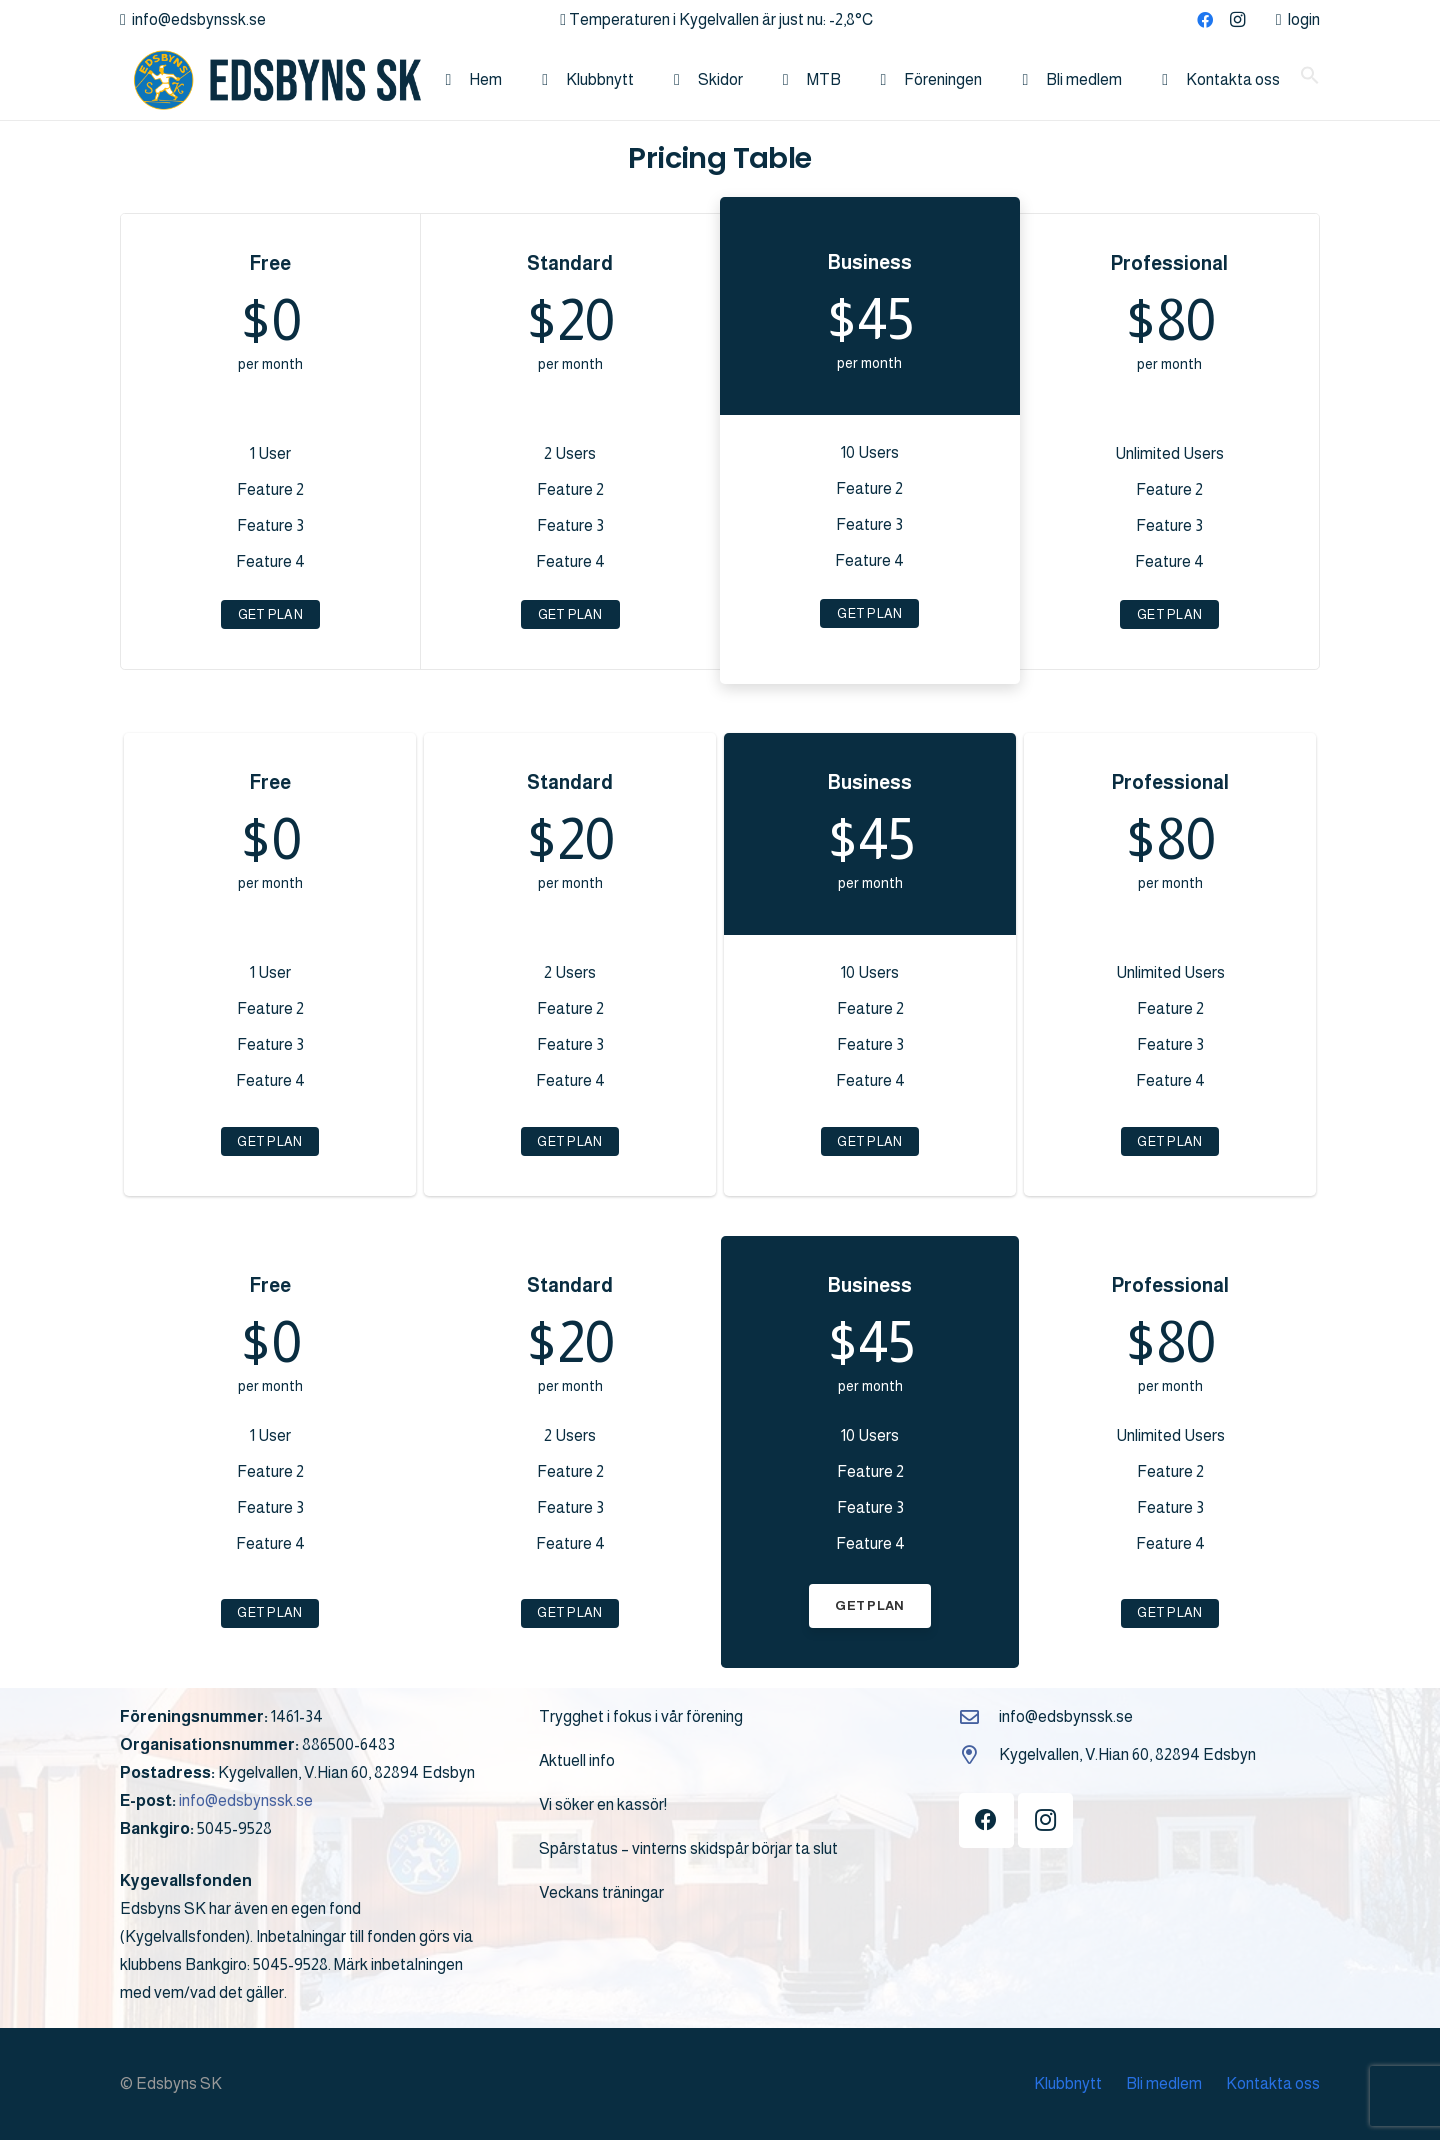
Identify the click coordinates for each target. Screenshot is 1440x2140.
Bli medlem (1164, 2083)
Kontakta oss (1273, 2083)
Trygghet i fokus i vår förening (641, 1716)
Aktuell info (577, 1760)
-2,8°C (851, 19)
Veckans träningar (601, 1892)
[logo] (270, 80)
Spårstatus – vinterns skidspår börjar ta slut (688, 1848)
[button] (1310, 79)
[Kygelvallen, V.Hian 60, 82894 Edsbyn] (979, 1754)
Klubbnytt (1068, 2083)
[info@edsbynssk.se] (979, 1716)
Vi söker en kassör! (603, 1804)
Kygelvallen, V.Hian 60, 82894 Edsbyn (1127, 1754)
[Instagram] (1237, 20)
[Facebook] (1205, 20)
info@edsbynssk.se (246, 1800)
